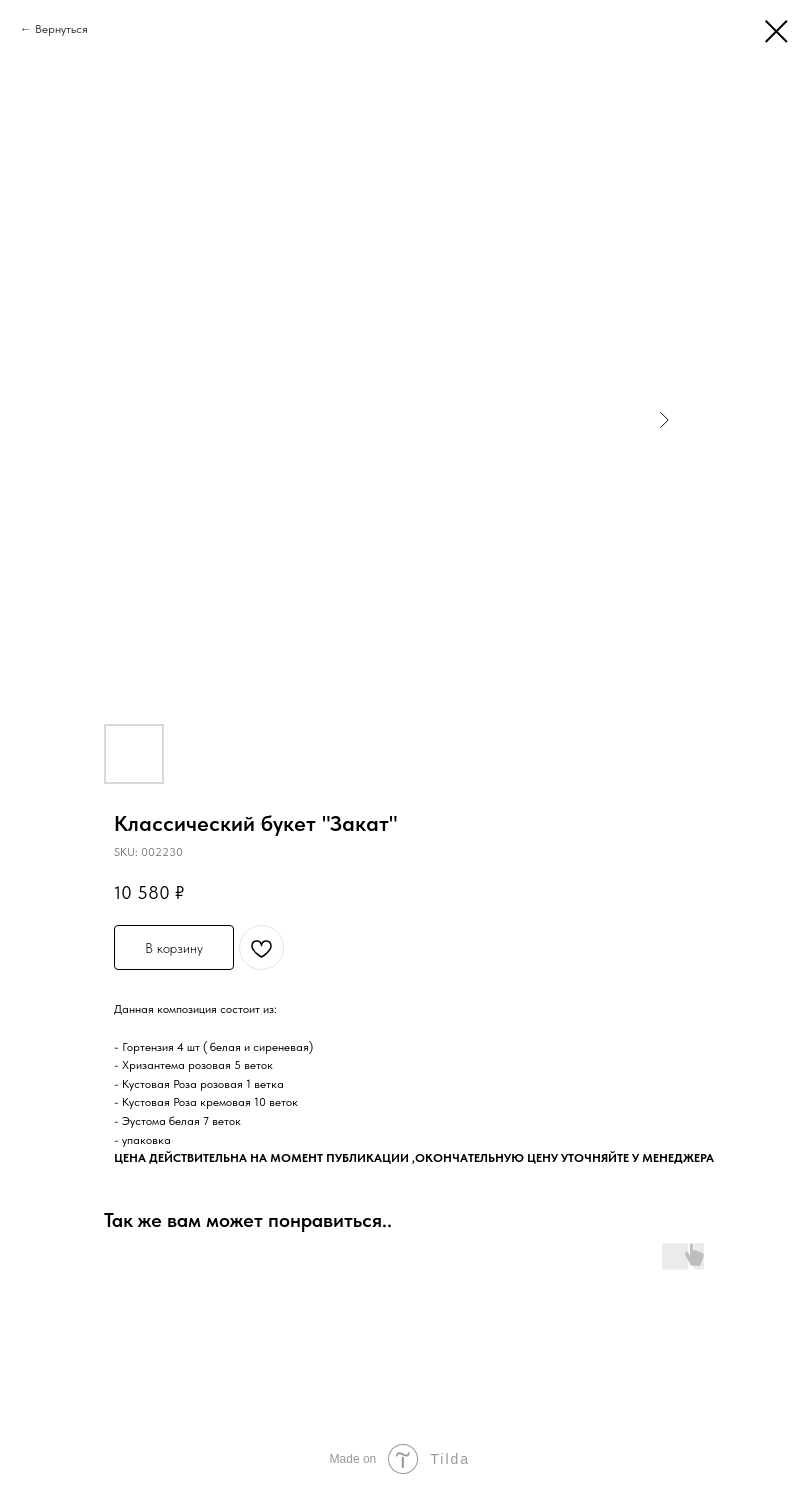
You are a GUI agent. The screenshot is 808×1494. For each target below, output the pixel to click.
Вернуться (61, 29)
